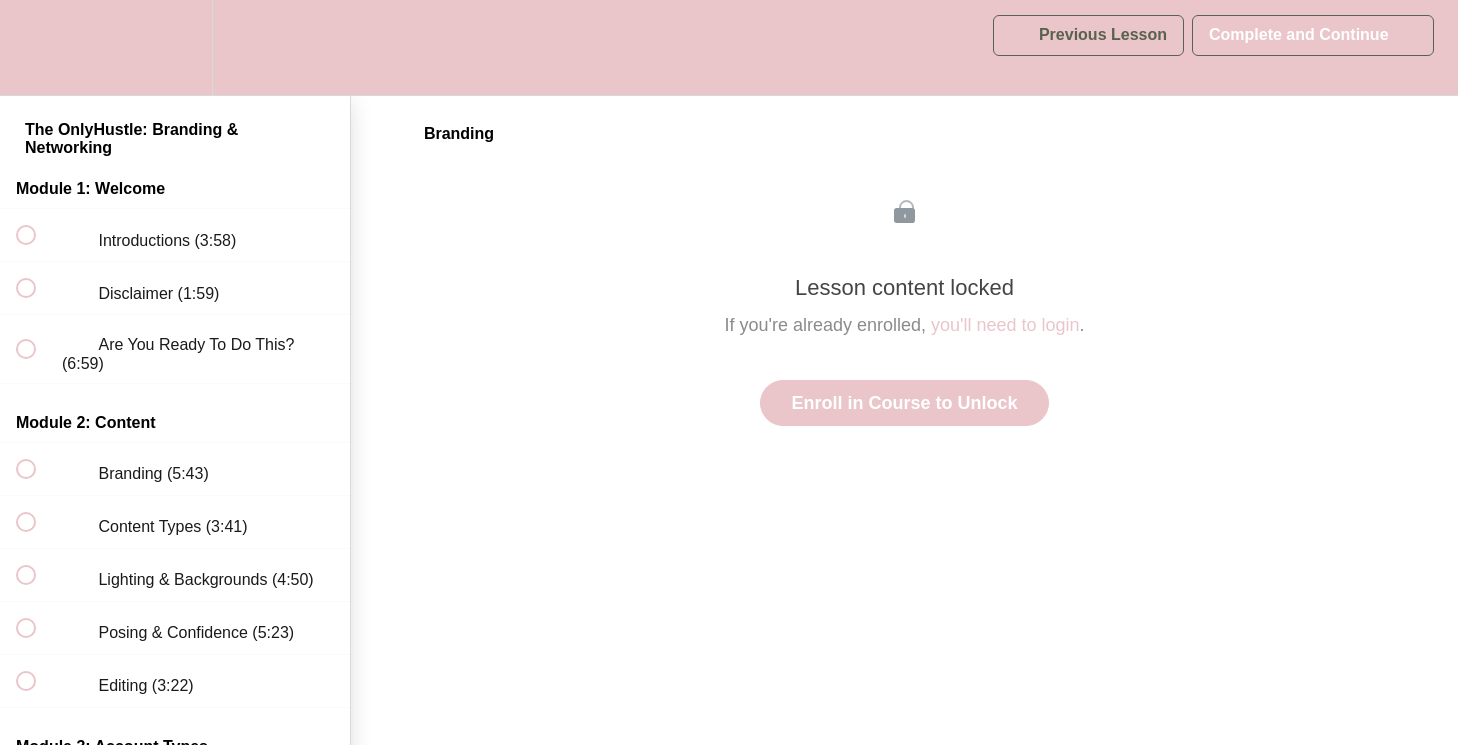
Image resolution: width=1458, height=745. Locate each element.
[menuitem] (175, 47)
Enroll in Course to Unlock (904, 403)
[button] (37, 47)
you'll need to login (1005, 325)
